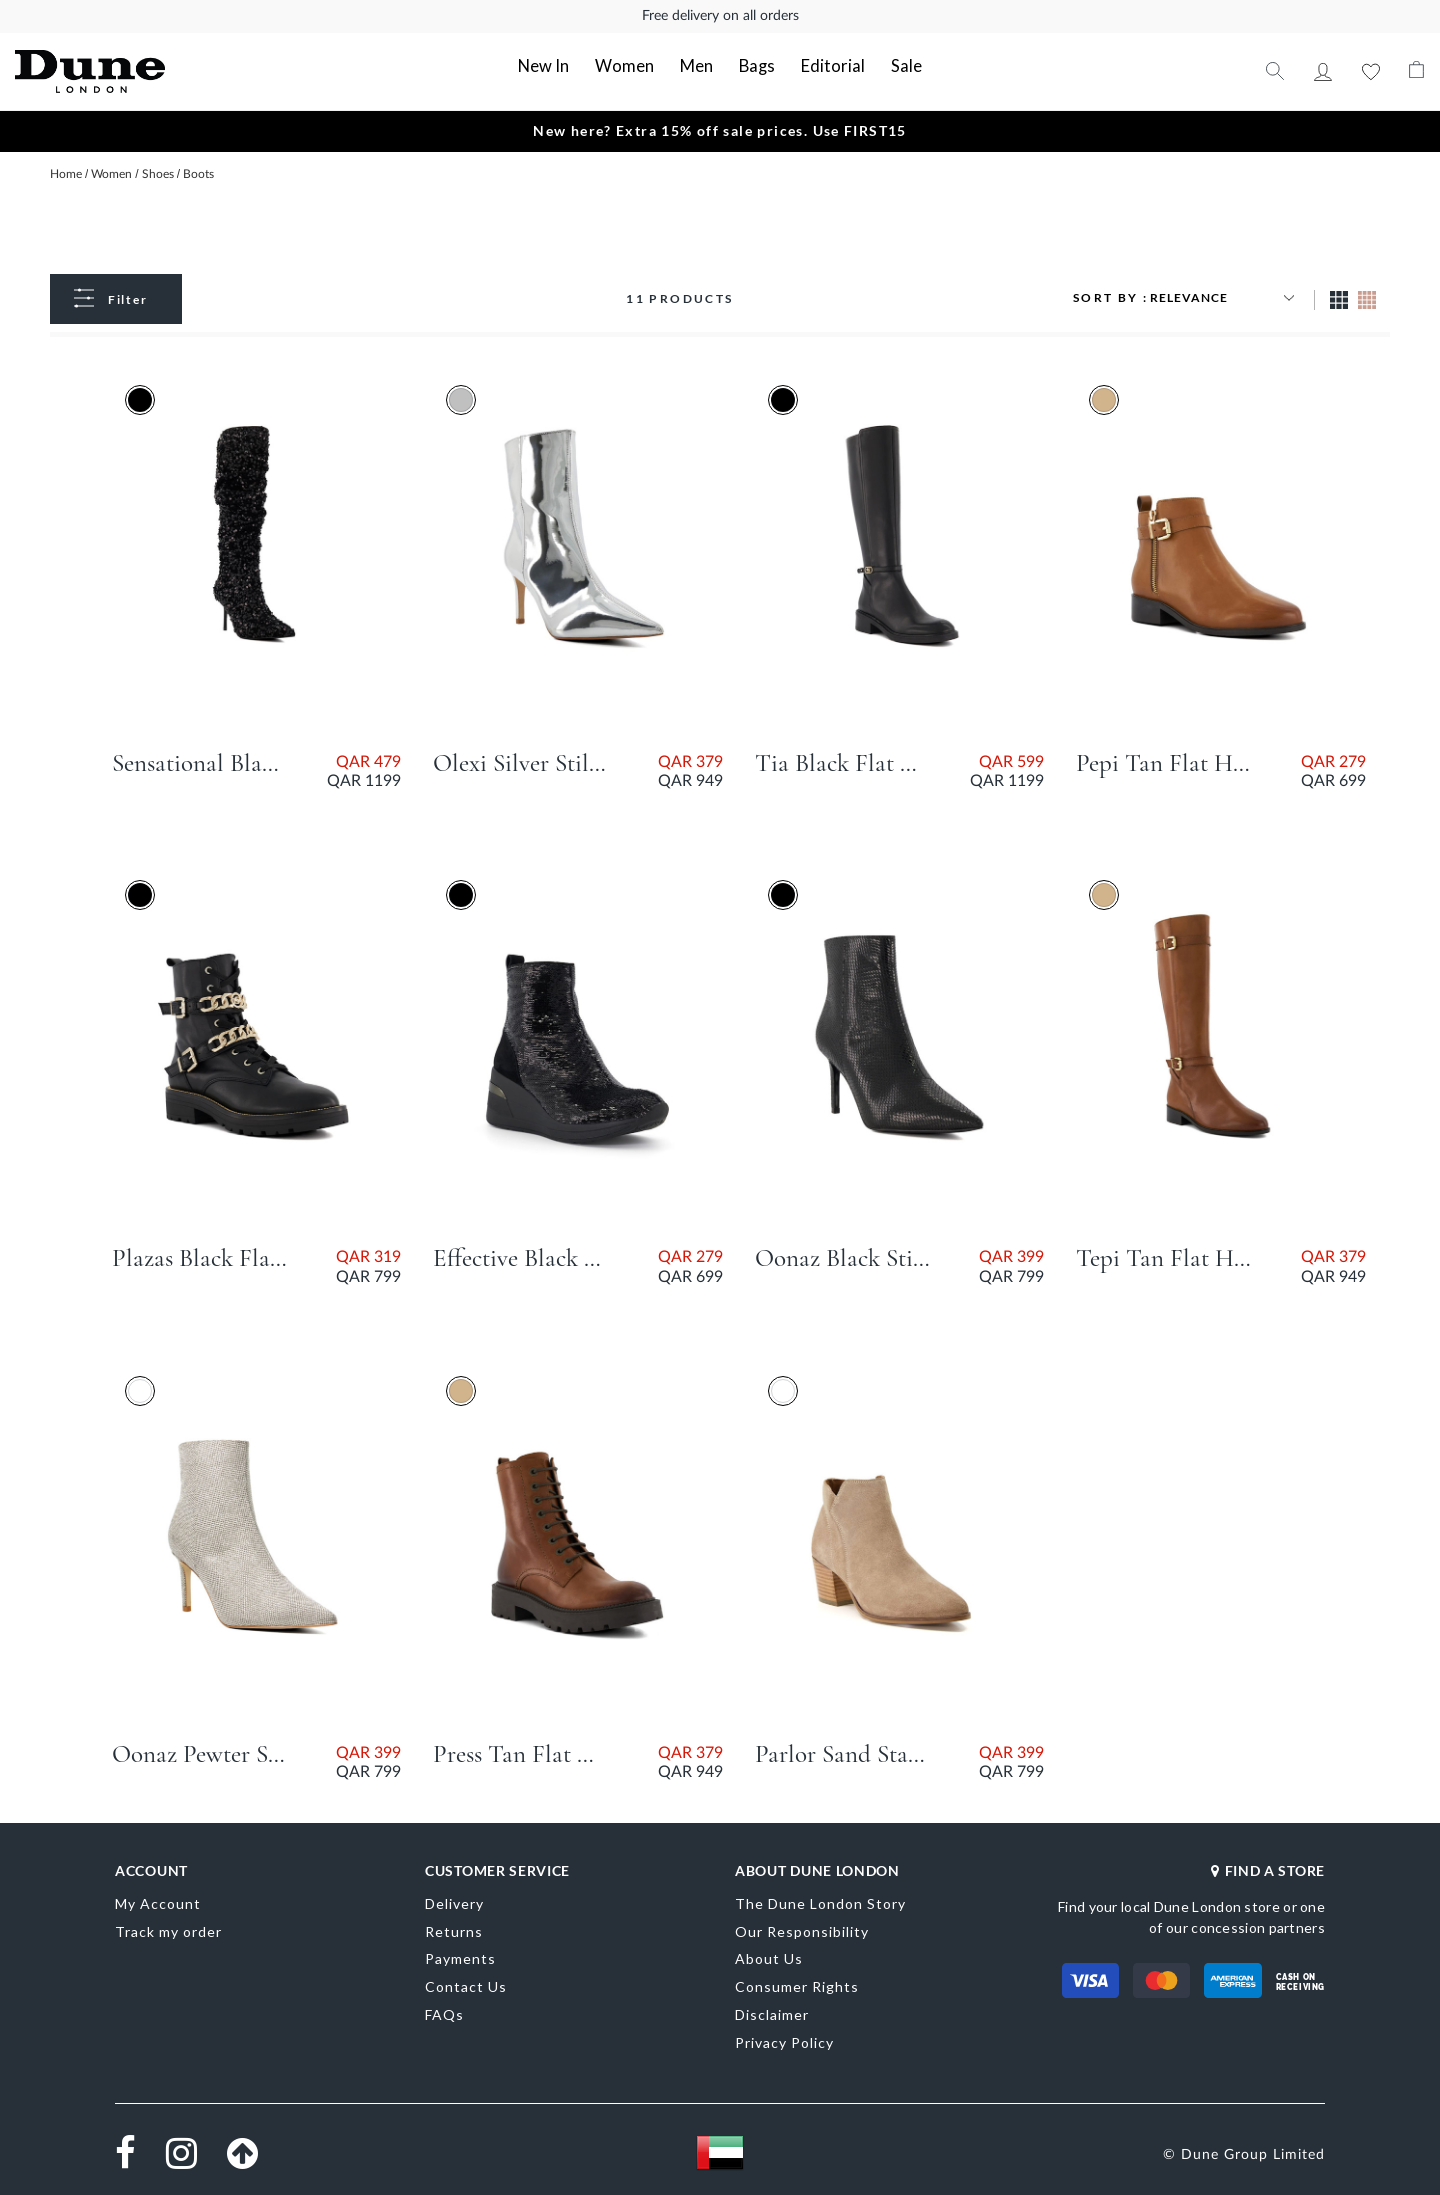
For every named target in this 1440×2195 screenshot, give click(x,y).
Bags (755, 65)
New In (558, 65)
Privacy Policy (784, 2040)
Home (67, 172)
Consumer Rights (797, 1984)
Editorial (825, 65)
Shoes (159, 172)
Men (699, 65)
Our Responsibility (802, 1929)
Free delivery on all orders (720, 16)
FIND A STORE (1268, 1868)
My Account (1323, 70)
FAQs (444, 2012)
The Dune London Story (820, 1901)
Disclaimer (772, 2012)
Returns (454, 1929)
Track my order (168, 1929)
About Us (769, 1957)
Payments (460, 1957)
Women (633, 65)
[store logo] (156, 70)
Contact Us (466, 1984)
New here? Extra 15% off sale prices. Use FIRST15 (720, 128)
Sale (892, 65)
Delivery (454, 1901)
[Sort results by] (1225, 296)
